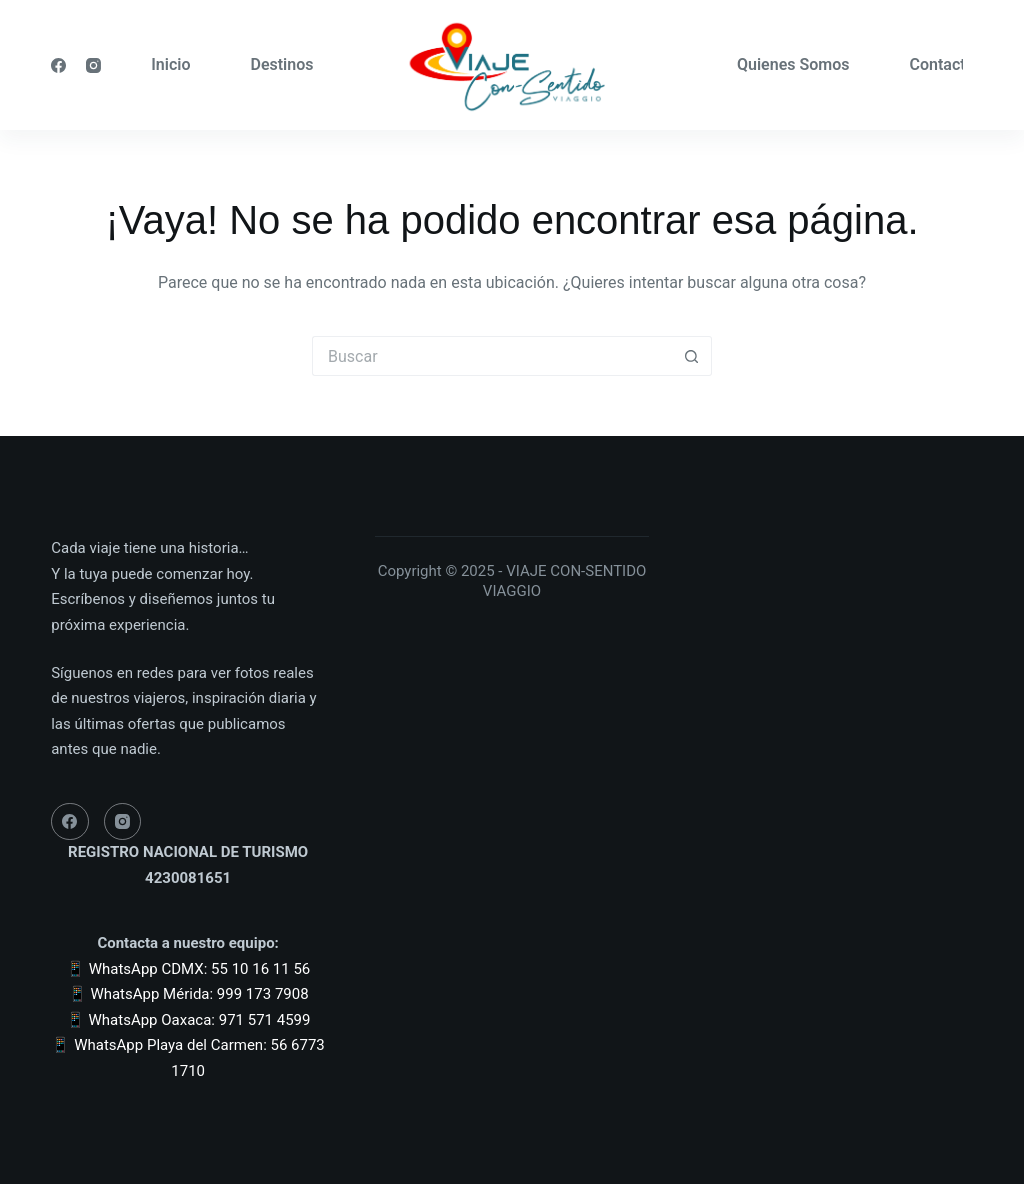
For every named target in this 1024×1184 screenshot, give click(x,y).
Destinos (281, 64)
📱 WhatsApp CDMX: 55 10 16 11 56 (188, 969)
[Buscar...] (492, 356)
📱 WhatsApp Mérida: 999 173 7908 (188, 994)
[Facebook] (58, 65)
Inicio (170, 64)
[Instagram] (93, 65)
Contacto (941, 64)
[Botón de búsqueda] (692, 356)
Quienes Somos (793, 64)
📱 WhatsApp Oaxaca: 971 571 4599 (188, 1020)
